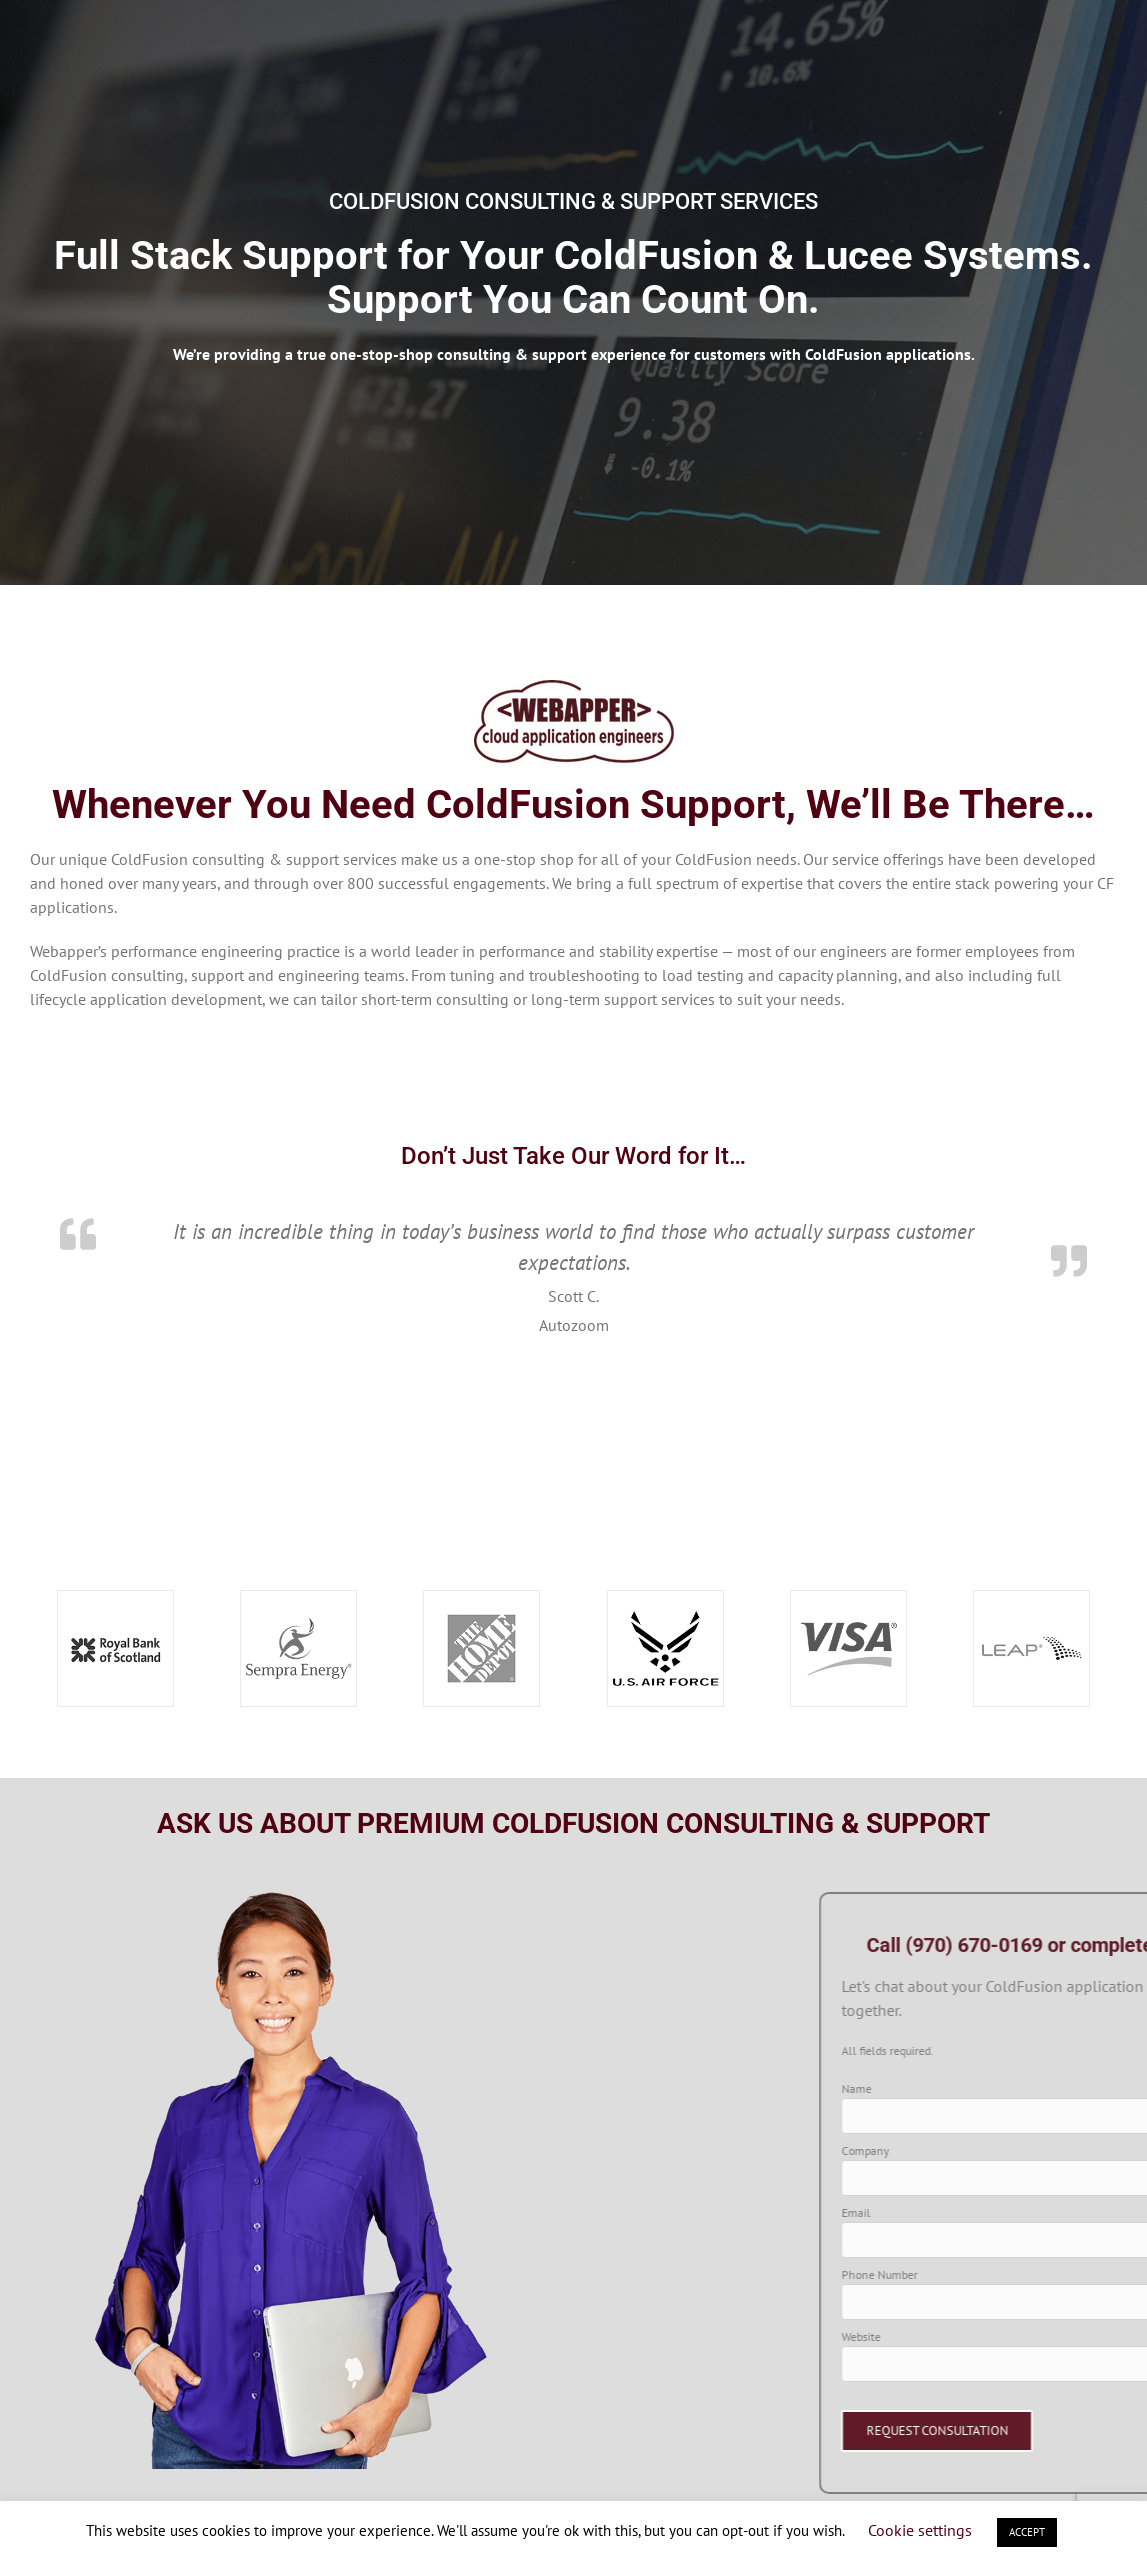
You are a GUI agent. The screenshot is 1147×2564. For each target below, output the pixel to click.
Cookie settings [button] (920, 2530)
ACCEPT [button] (1027, 2532)
